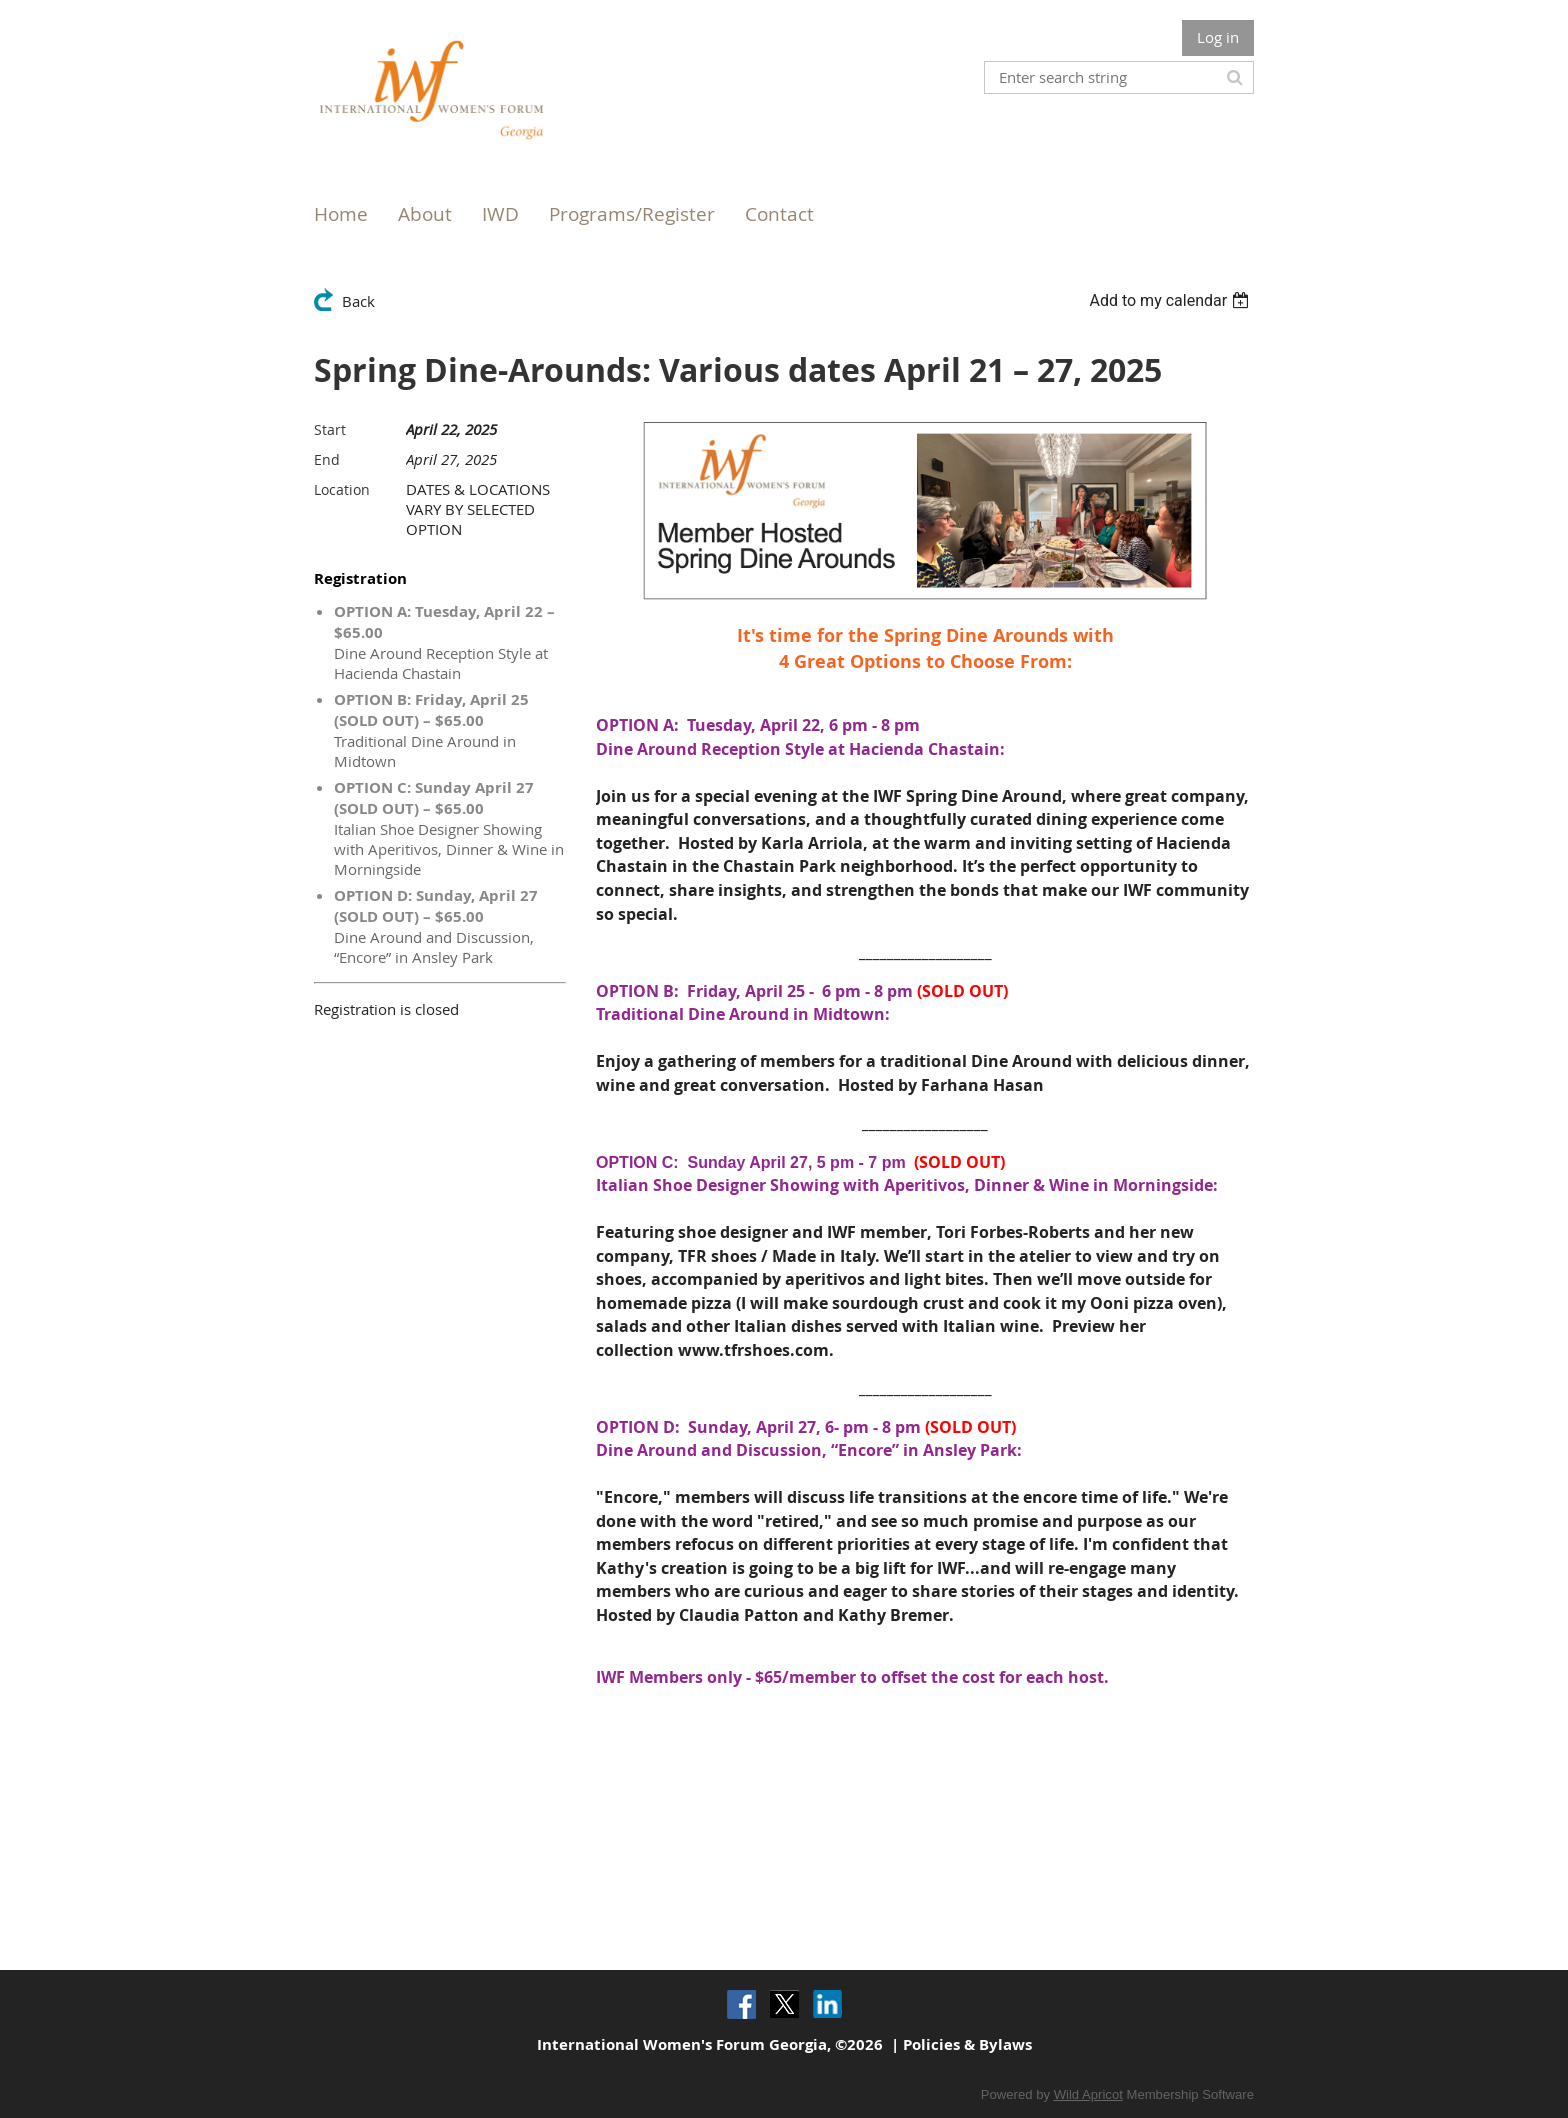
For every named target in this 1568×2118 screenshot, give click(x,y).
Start (330, 429)
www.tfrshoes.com (753, 1350)
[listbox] (1171, 300)
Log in (1218, 37)
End (327, 459)
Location (342, 489)
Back (358, 301)
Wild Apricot (1088, 2094)
